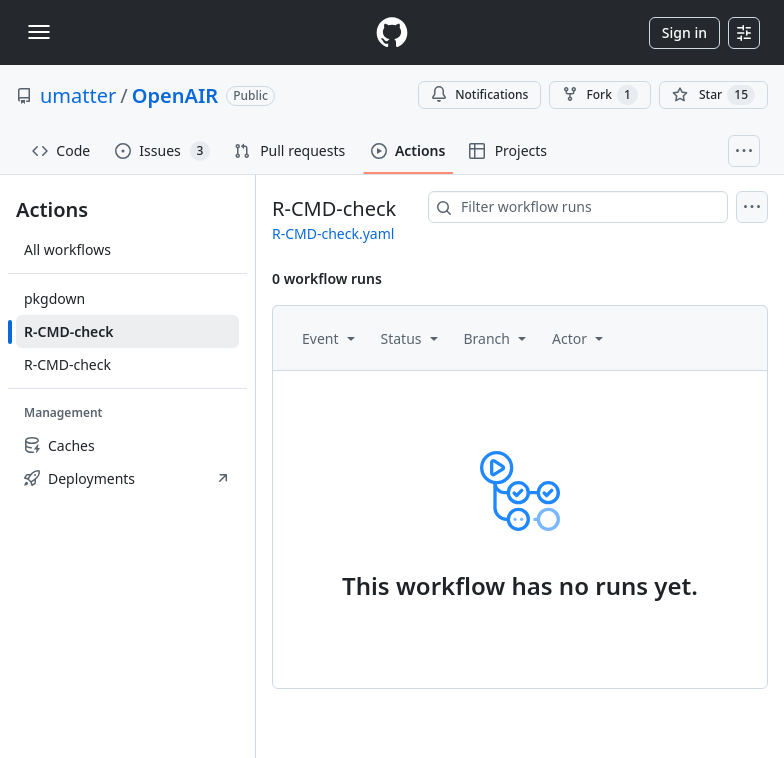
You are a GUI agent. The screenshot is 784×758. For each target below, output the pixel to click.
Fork (599, 95)
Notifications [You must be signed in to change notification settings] (479, 94)
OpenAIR (175, 95)
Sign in (684, 32)
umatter (78, 95)
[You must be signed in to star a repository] (713, 95)
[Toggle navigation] (39, 32)
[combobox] (578, 207)
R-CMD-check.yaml (333, 233)
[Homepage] (392, 32)
